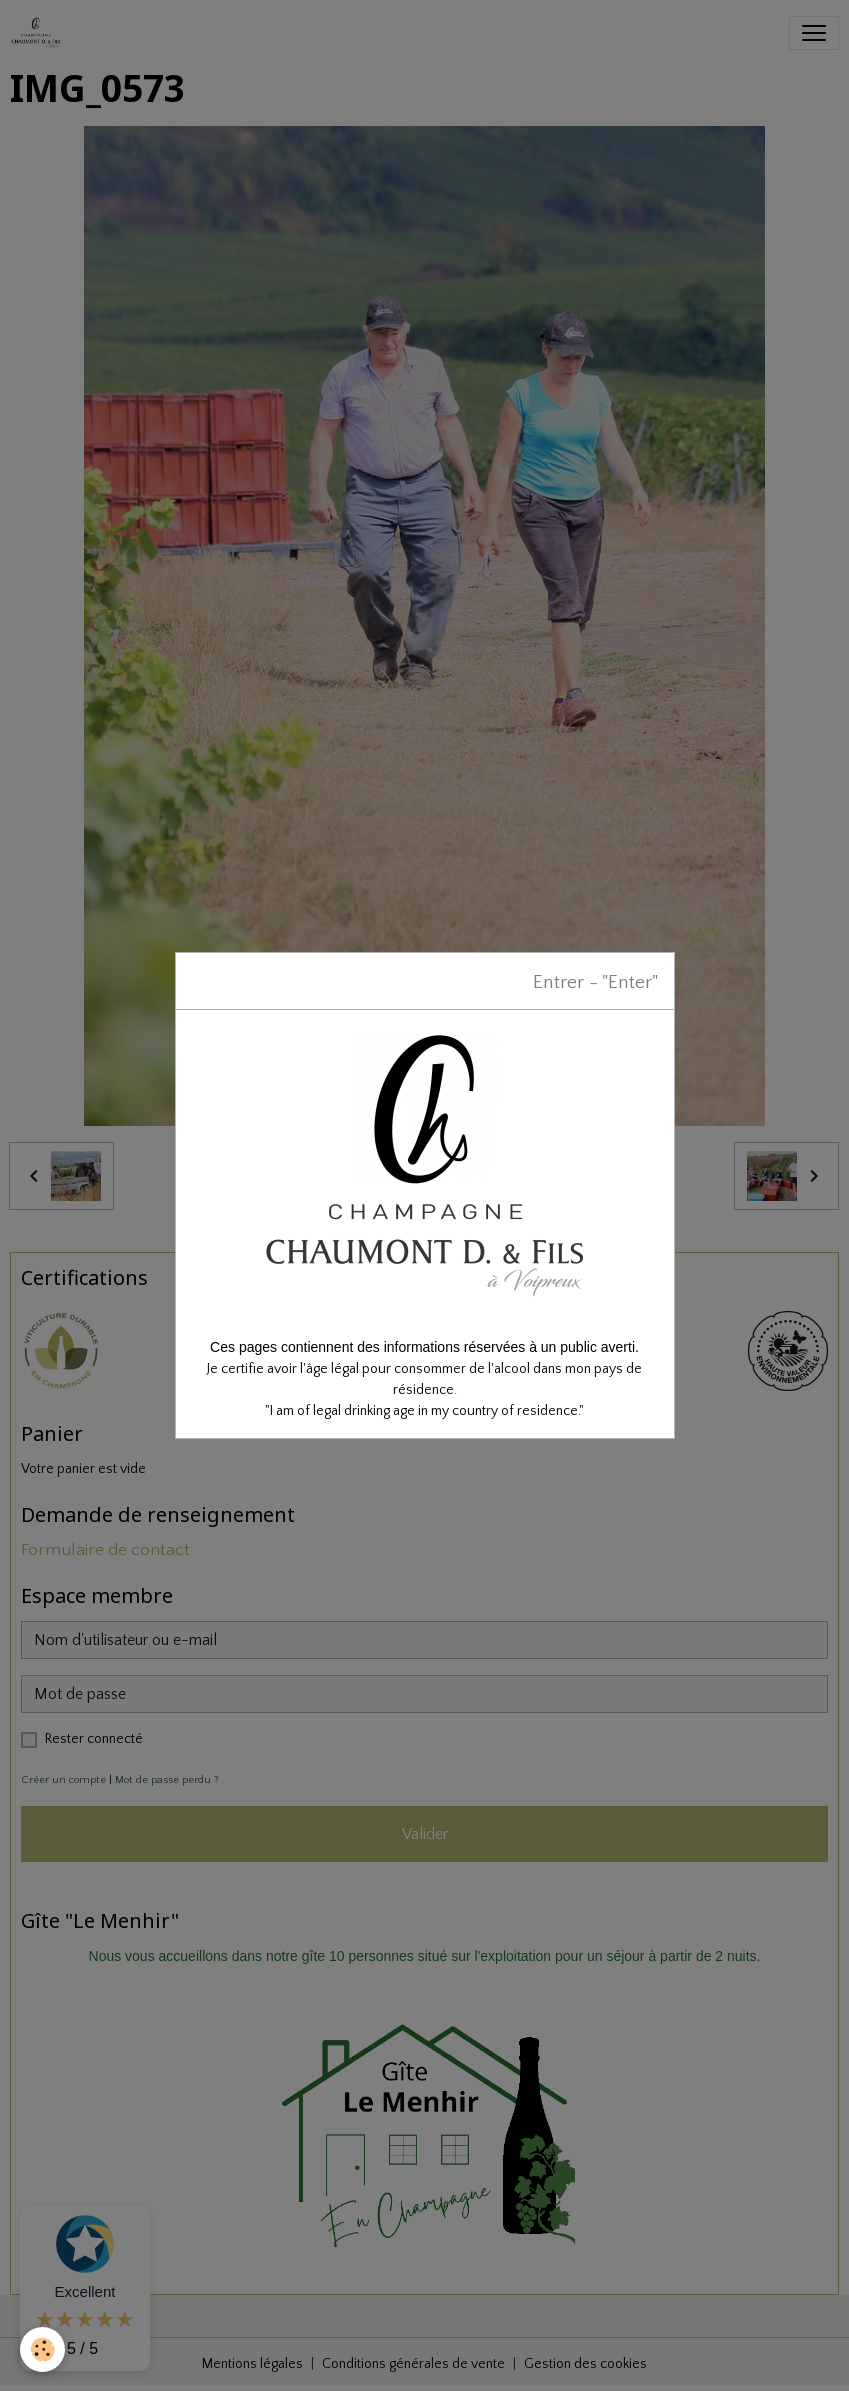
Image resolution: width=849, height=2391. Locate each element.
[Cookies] (42, 2349)
